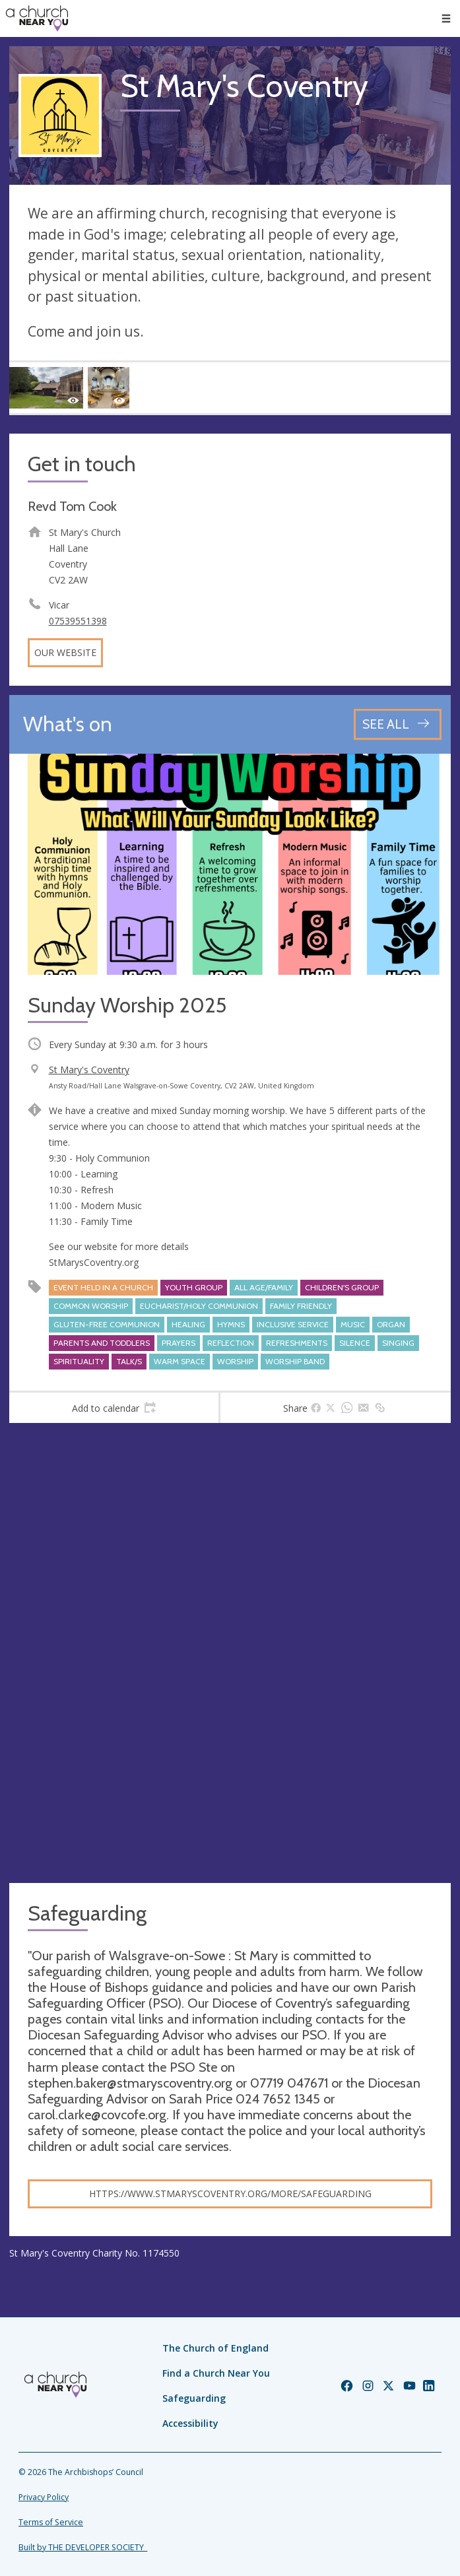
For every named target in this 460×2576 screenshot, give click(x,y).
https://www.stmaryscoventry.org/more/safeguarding (230, 2193)
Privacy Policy (43, 2497)
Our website (65, 652)
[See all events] (398, 724)
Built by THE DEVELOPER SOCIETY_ (82, 2547)
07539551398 (78, 620)
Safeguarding (194, 2398)
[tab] (113, 1408)
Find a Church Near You (216, 2373)
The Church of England (215, 2348)
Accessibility (190, 2423)
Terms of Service (50, 2522)
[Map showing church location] (230, 1653)
